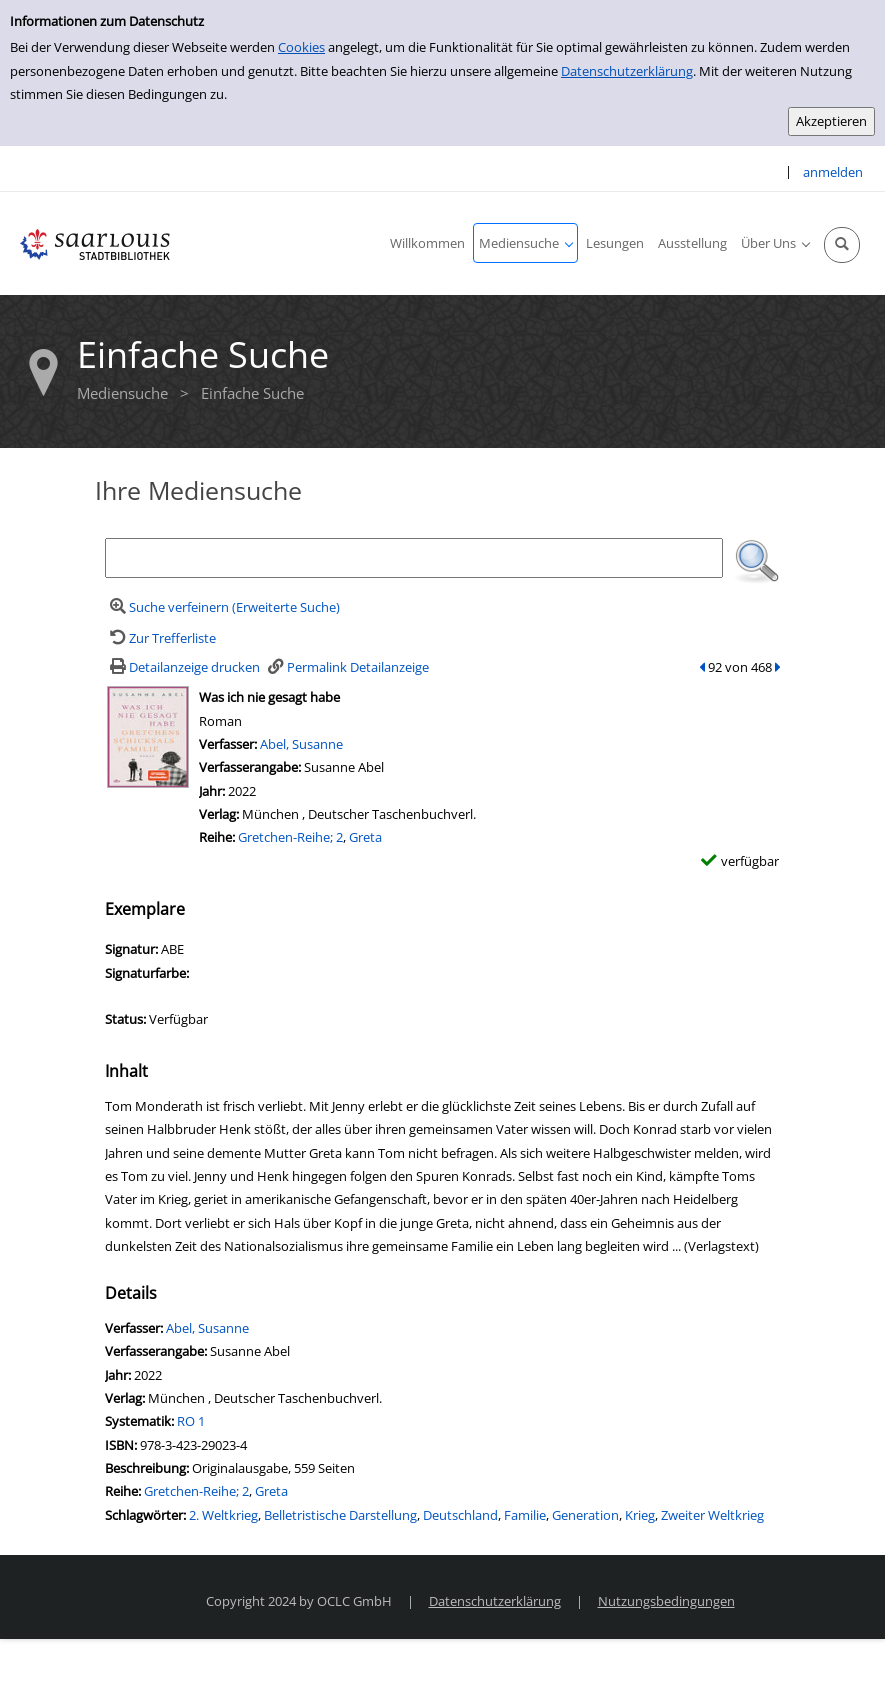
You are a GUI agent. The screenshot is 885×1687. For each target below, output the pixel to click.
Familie (525, 1515)
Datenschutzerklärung (627, 71)
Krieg (640, 1515)
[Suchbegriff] (414, 558)
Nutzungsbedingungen (666, 1601)
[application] (525, 243)
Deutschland (460, 1515)
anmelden (833, 172)
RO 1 (191, 1421)
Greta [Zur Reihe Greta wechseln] (365, 837)
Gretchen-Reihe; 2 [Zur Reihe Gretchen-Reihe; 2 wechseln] (290, 837)
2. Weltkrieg (223, 1515)
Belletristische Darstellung (340, 1515)
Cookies (301, 47)
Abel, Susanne (301, 744)
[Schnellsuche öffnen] (842, 245)
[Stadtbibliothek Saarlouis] (95, 243)
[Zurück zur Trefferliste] (160, 638)
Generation (585, 1515)
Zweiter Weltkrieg (712, 1515)
